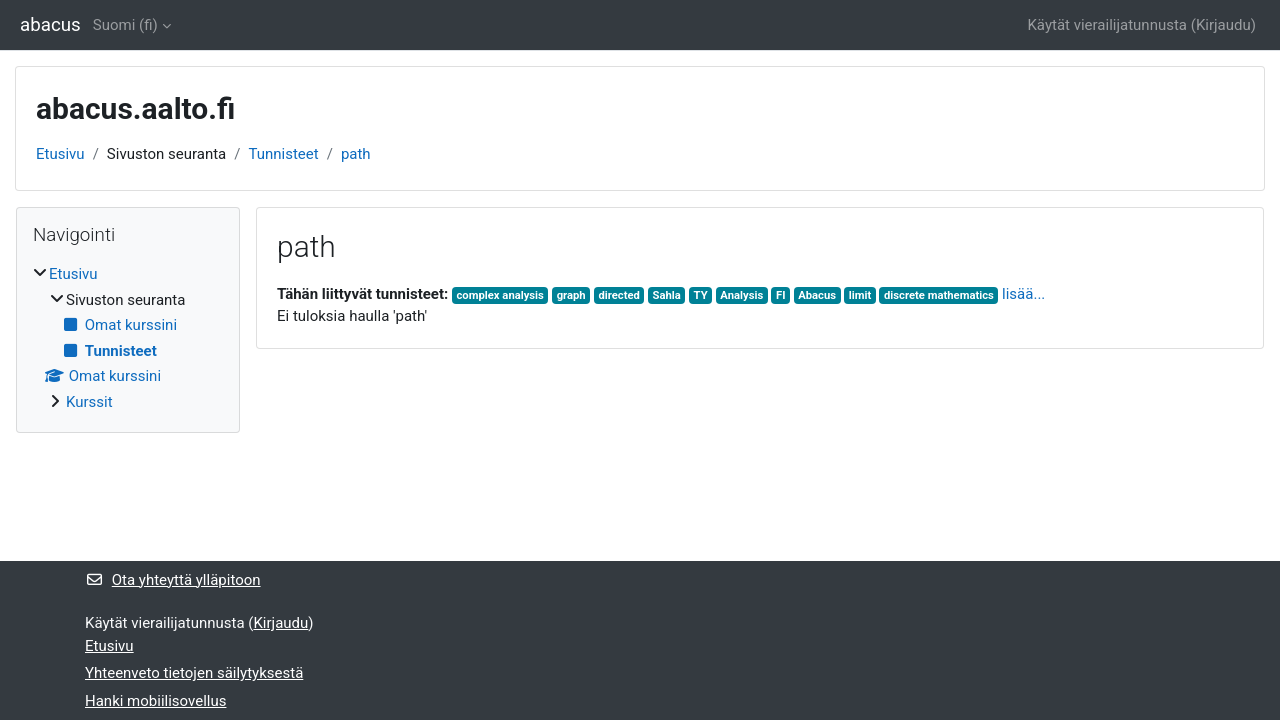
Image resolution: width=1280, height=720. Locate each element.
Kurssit (89, 402)
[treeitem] (128, 338)
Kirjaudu (1223, 25)
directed (618, 295)
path (356, 154)
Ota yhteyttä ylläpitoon (173, 580)
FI (780, 295)
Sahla (667, 295)
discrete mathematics (939, 295)
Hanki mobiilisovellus (155, 701)
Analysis (741, 295)
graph (571, 295)
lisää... (1023, 294)
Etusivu (60, 154)
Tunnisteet (283, 154)
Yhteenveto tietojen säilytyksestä (194, 673)
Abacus (817, 295)
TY (701, 295)
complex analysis (500, 295)
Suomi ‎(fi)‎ (125, 25)
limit (860, 295)
